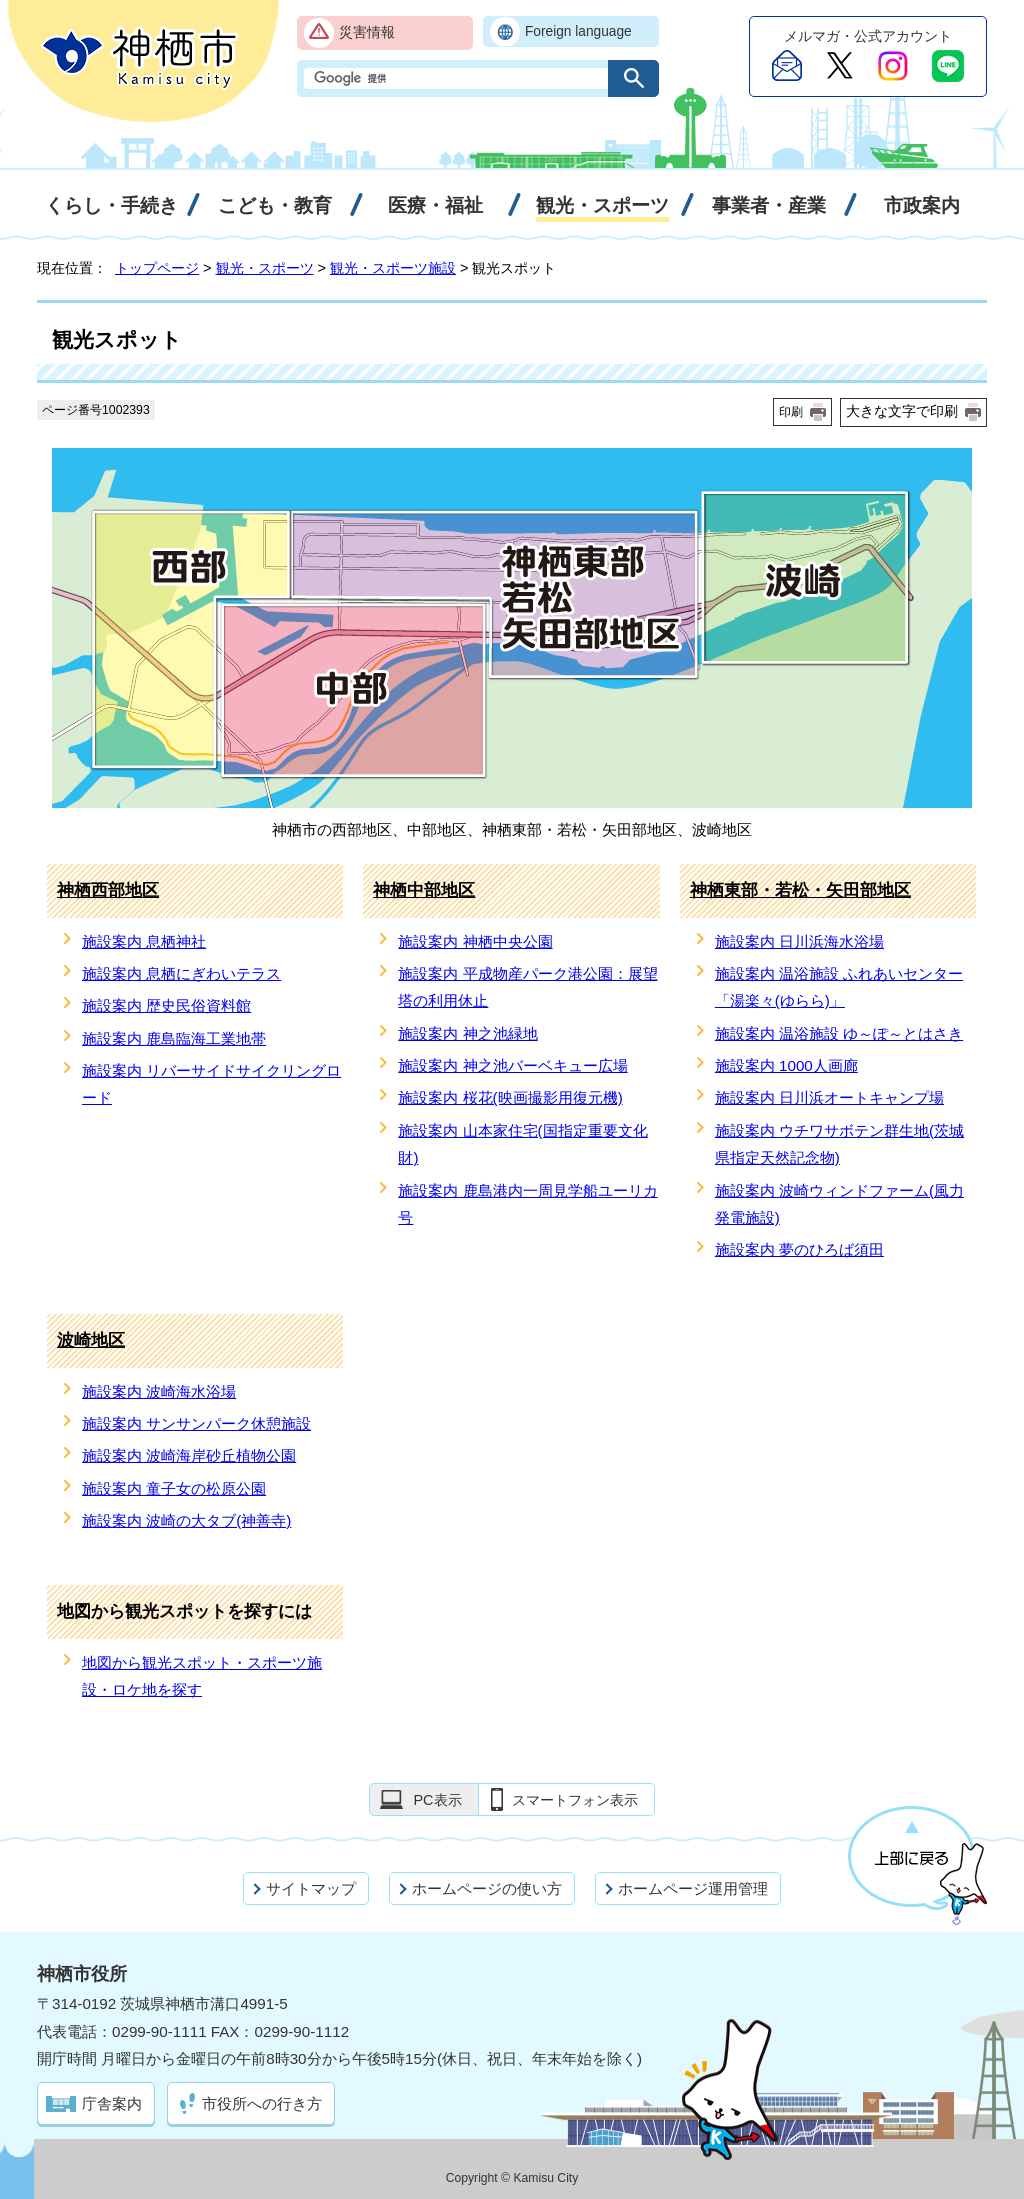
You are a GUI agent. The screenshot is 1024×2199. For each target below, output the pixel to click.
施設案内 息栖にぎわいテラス (181, 973)
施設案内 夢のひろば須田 (799, 1249)
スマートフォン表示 (575, 1800)
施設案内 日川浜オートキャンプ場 (829, 1097)
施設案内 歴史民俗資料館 (166, 1005)
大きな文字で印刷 (902, 411)
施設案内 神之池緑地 (467, 1033)
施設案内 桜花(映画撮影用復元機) (510, 1097)
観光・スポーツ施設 (393, 268)
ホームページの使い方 (487, 1888)
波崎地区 (91, 1340)
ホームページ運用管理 (693, 1888)
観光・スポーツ (265, 268)
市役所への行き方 (262, 2103)
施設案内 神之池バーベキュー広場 (512, 1065)
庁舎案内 (112, 2103)
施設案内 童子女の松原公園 (174, 1488)
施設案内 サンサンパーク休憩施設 (196, 1423)
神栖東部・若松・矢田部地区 (800, 890)
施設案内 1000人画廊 (786, 1065)
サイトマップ (311, 1888)
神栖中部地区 (424, 890)
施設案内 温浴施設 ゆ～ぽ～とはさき (839, 1033)
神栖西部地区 (108, 890)
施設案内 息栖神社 (144, 941)
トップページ (157, 268)
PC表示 (437, 1800)
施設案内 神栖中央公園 (475, 941)
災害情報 (367, 32)
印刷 (791, 412)
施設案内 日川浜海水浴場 (799, 941)
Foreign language (578, 31)
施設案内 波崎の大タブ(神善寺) (186, 1520)
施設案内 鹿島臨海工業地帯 (174, 1038)
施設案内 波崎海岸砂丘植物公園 (189, 1455)
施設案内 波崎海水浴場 (159, 1391)
